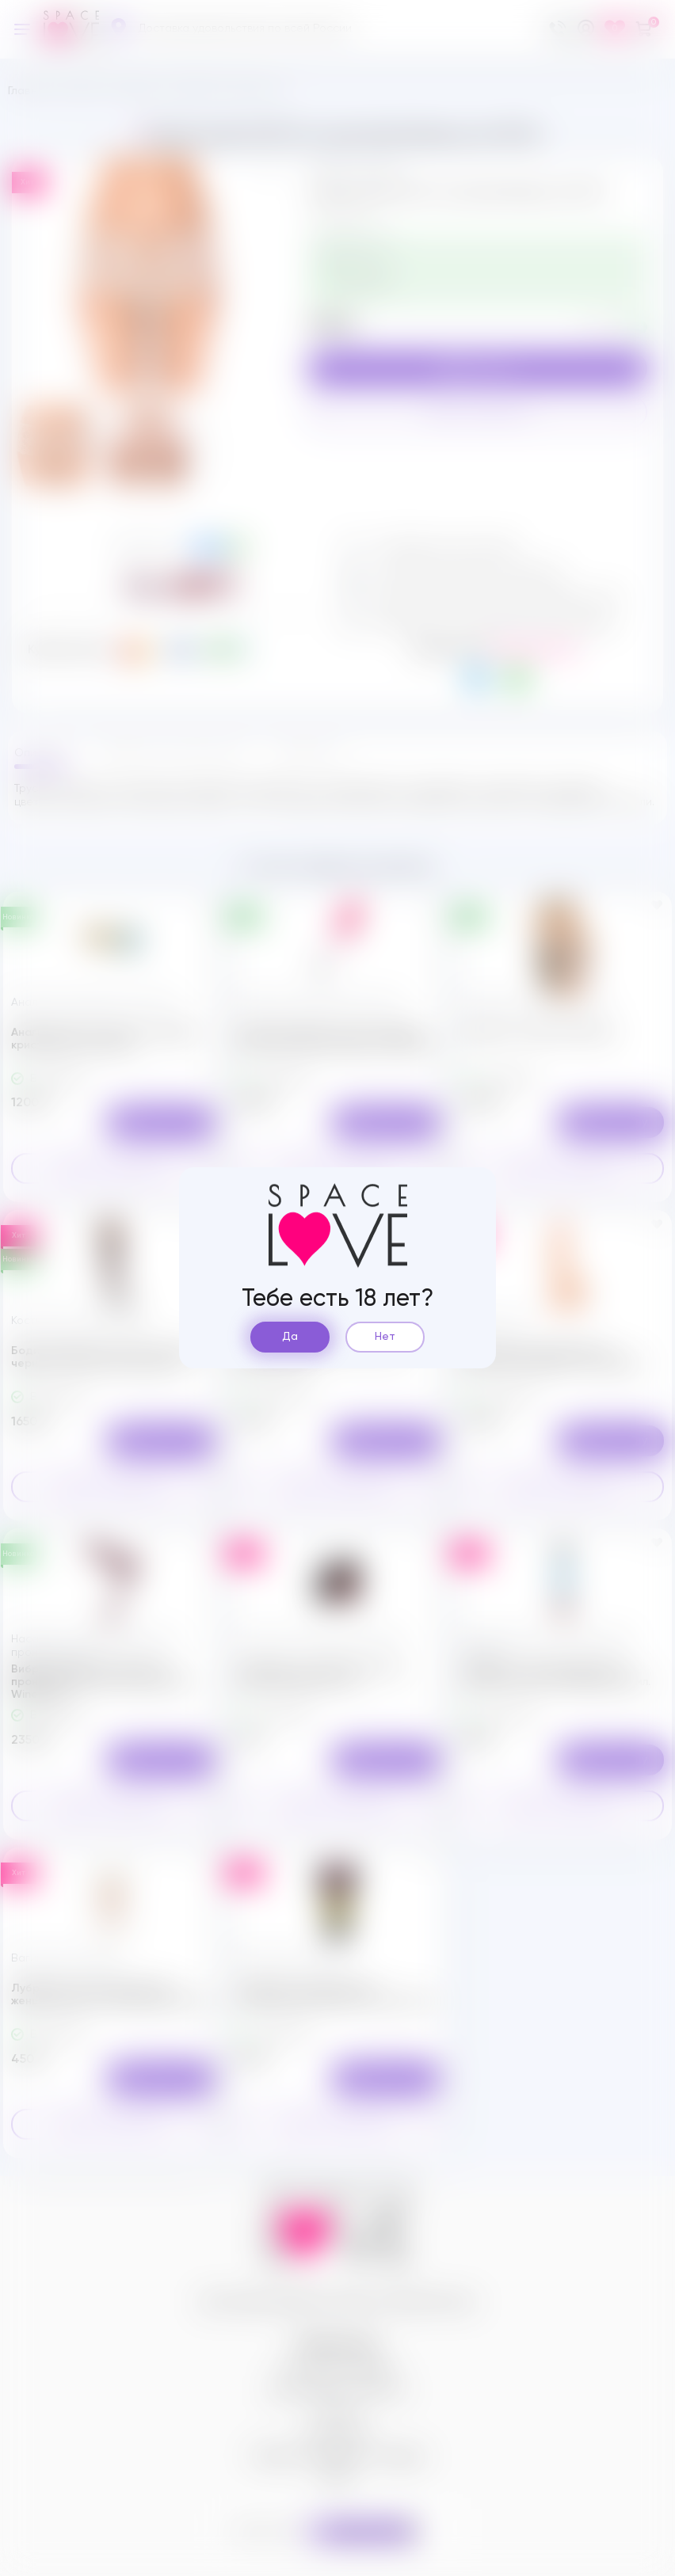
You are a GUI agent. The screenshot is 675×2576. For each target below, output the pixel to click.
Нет (385, 1336)
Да (290, 1336)
